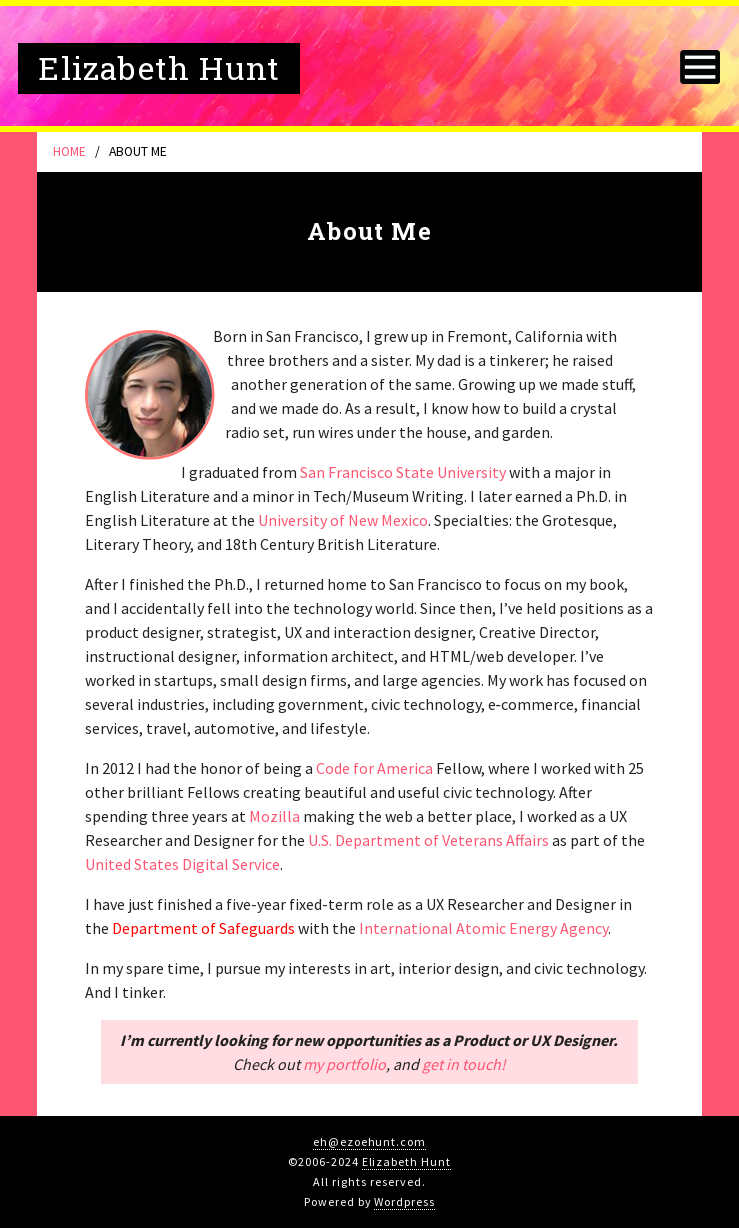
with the (327, 928)
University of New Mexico (343, 520)
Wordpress (404, 1201)
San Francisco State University (403, 472)
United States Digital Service (182, 864)
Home (69, 151)
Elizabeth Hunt (406, 1161)
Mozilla (274, 816)
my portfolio (344, 1064)
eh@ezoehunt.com (369, 1141)
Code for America (374, 768)
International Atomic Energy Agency (483, 928)
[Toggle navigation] (700, 66)
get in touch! (464, 1064)
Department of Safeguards (203, 928)
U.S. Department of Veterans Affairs (428, 840)
